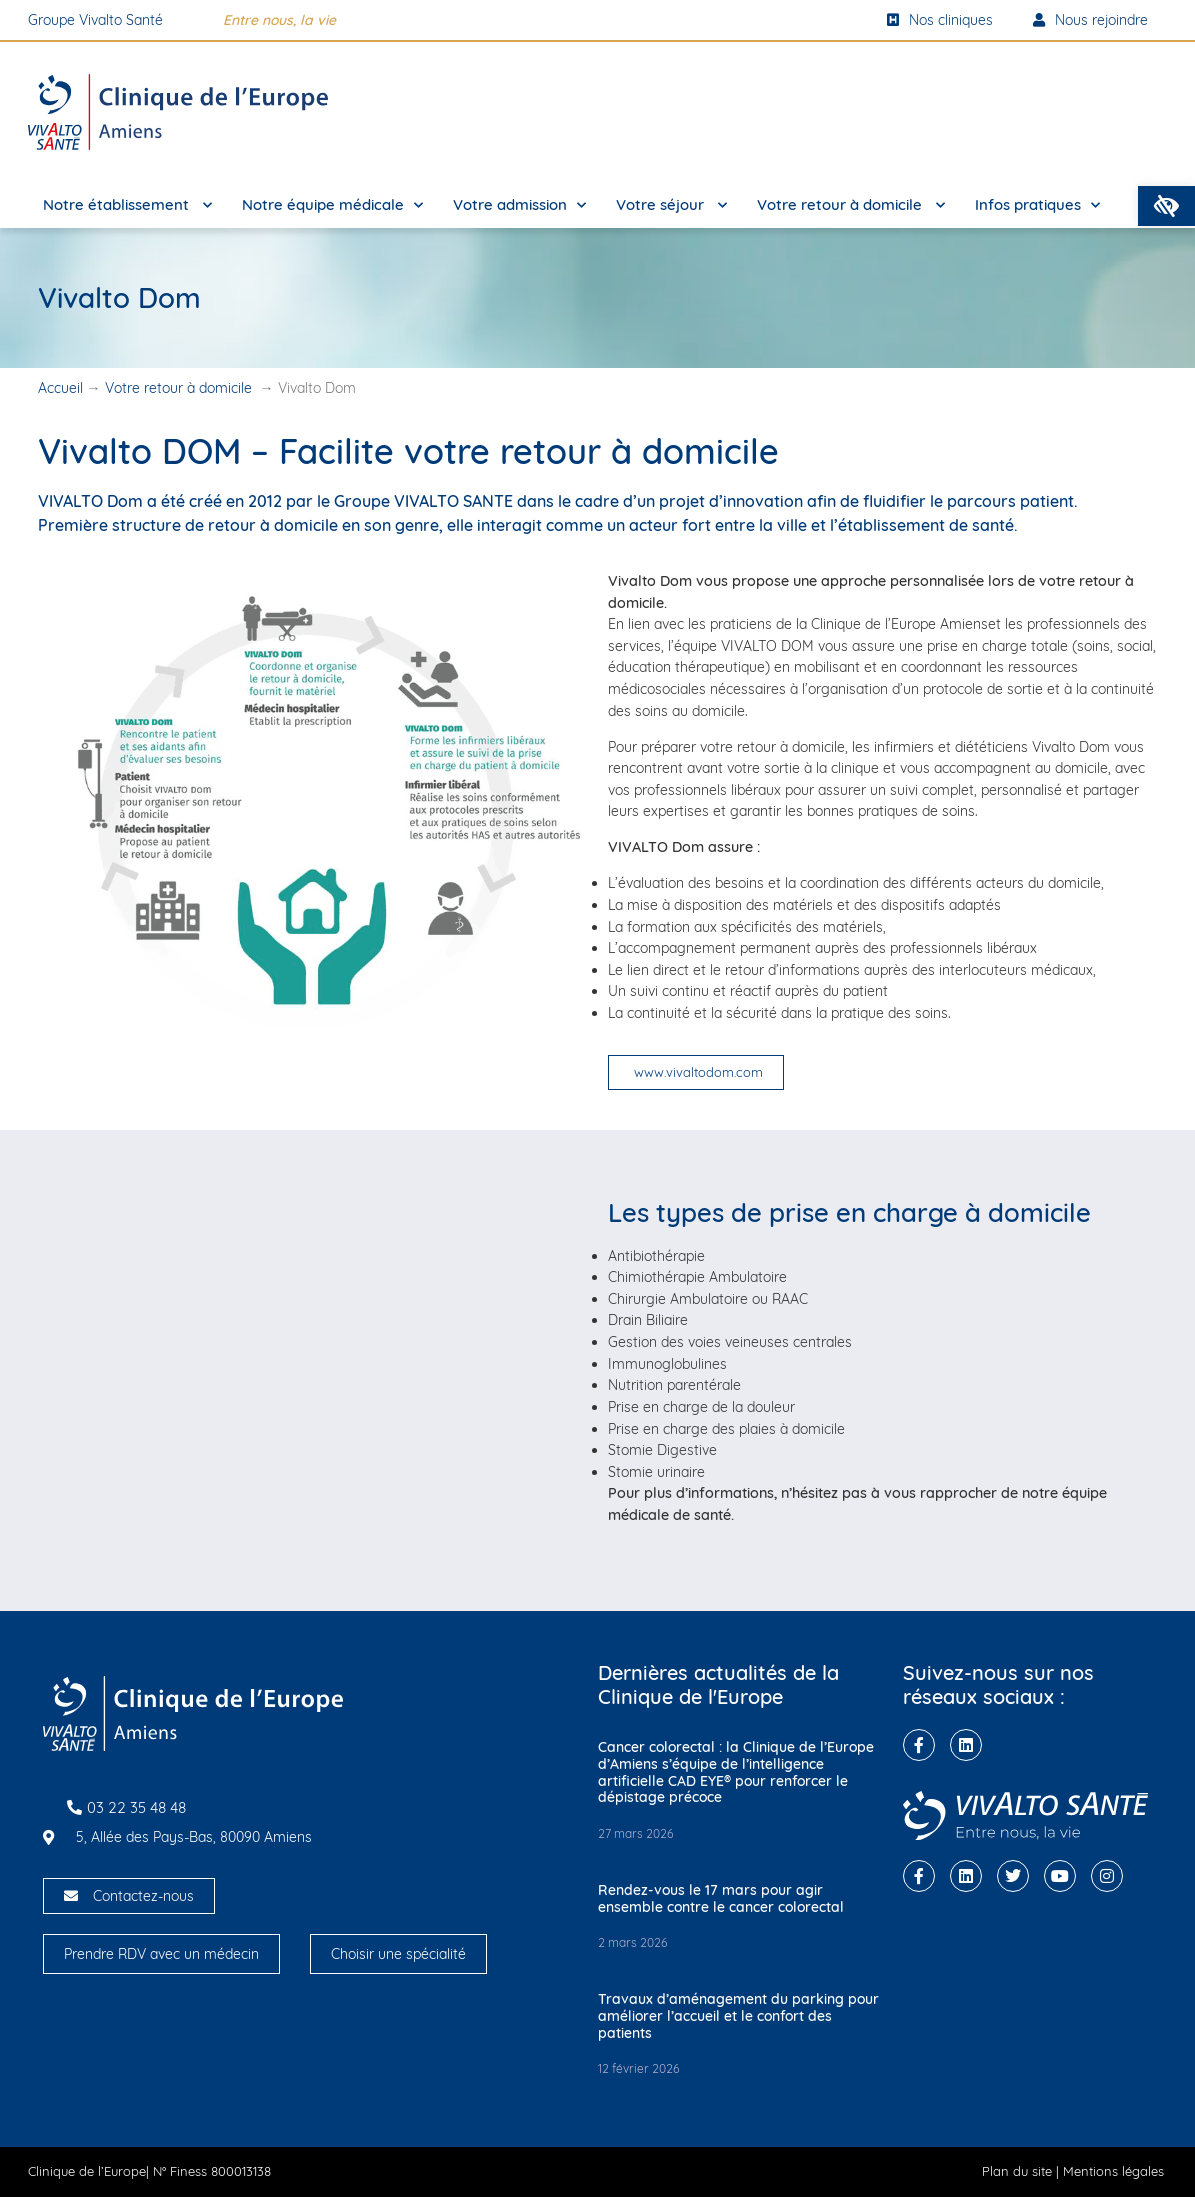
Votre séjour (671, 205)
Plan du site (1017, 2171)
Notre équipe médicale (332, 205)
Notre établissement (127, 205)
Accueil (60, 388)
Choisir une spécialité (398, 1954)
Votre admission (519, 205)
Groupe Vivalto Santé (95, 20)
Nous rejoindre (1090, 20)
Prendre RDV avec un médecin (161, 1954)
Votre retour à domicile (851, 205)
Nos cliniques (940, 20)
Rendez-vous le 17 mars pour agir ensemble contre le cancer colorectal (721, 1898)
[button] (1166, 206)
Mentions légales (1113, 2171)
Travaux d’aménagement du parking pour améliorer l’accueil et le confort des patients (738, 2016)
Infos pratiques (1037, 205)
